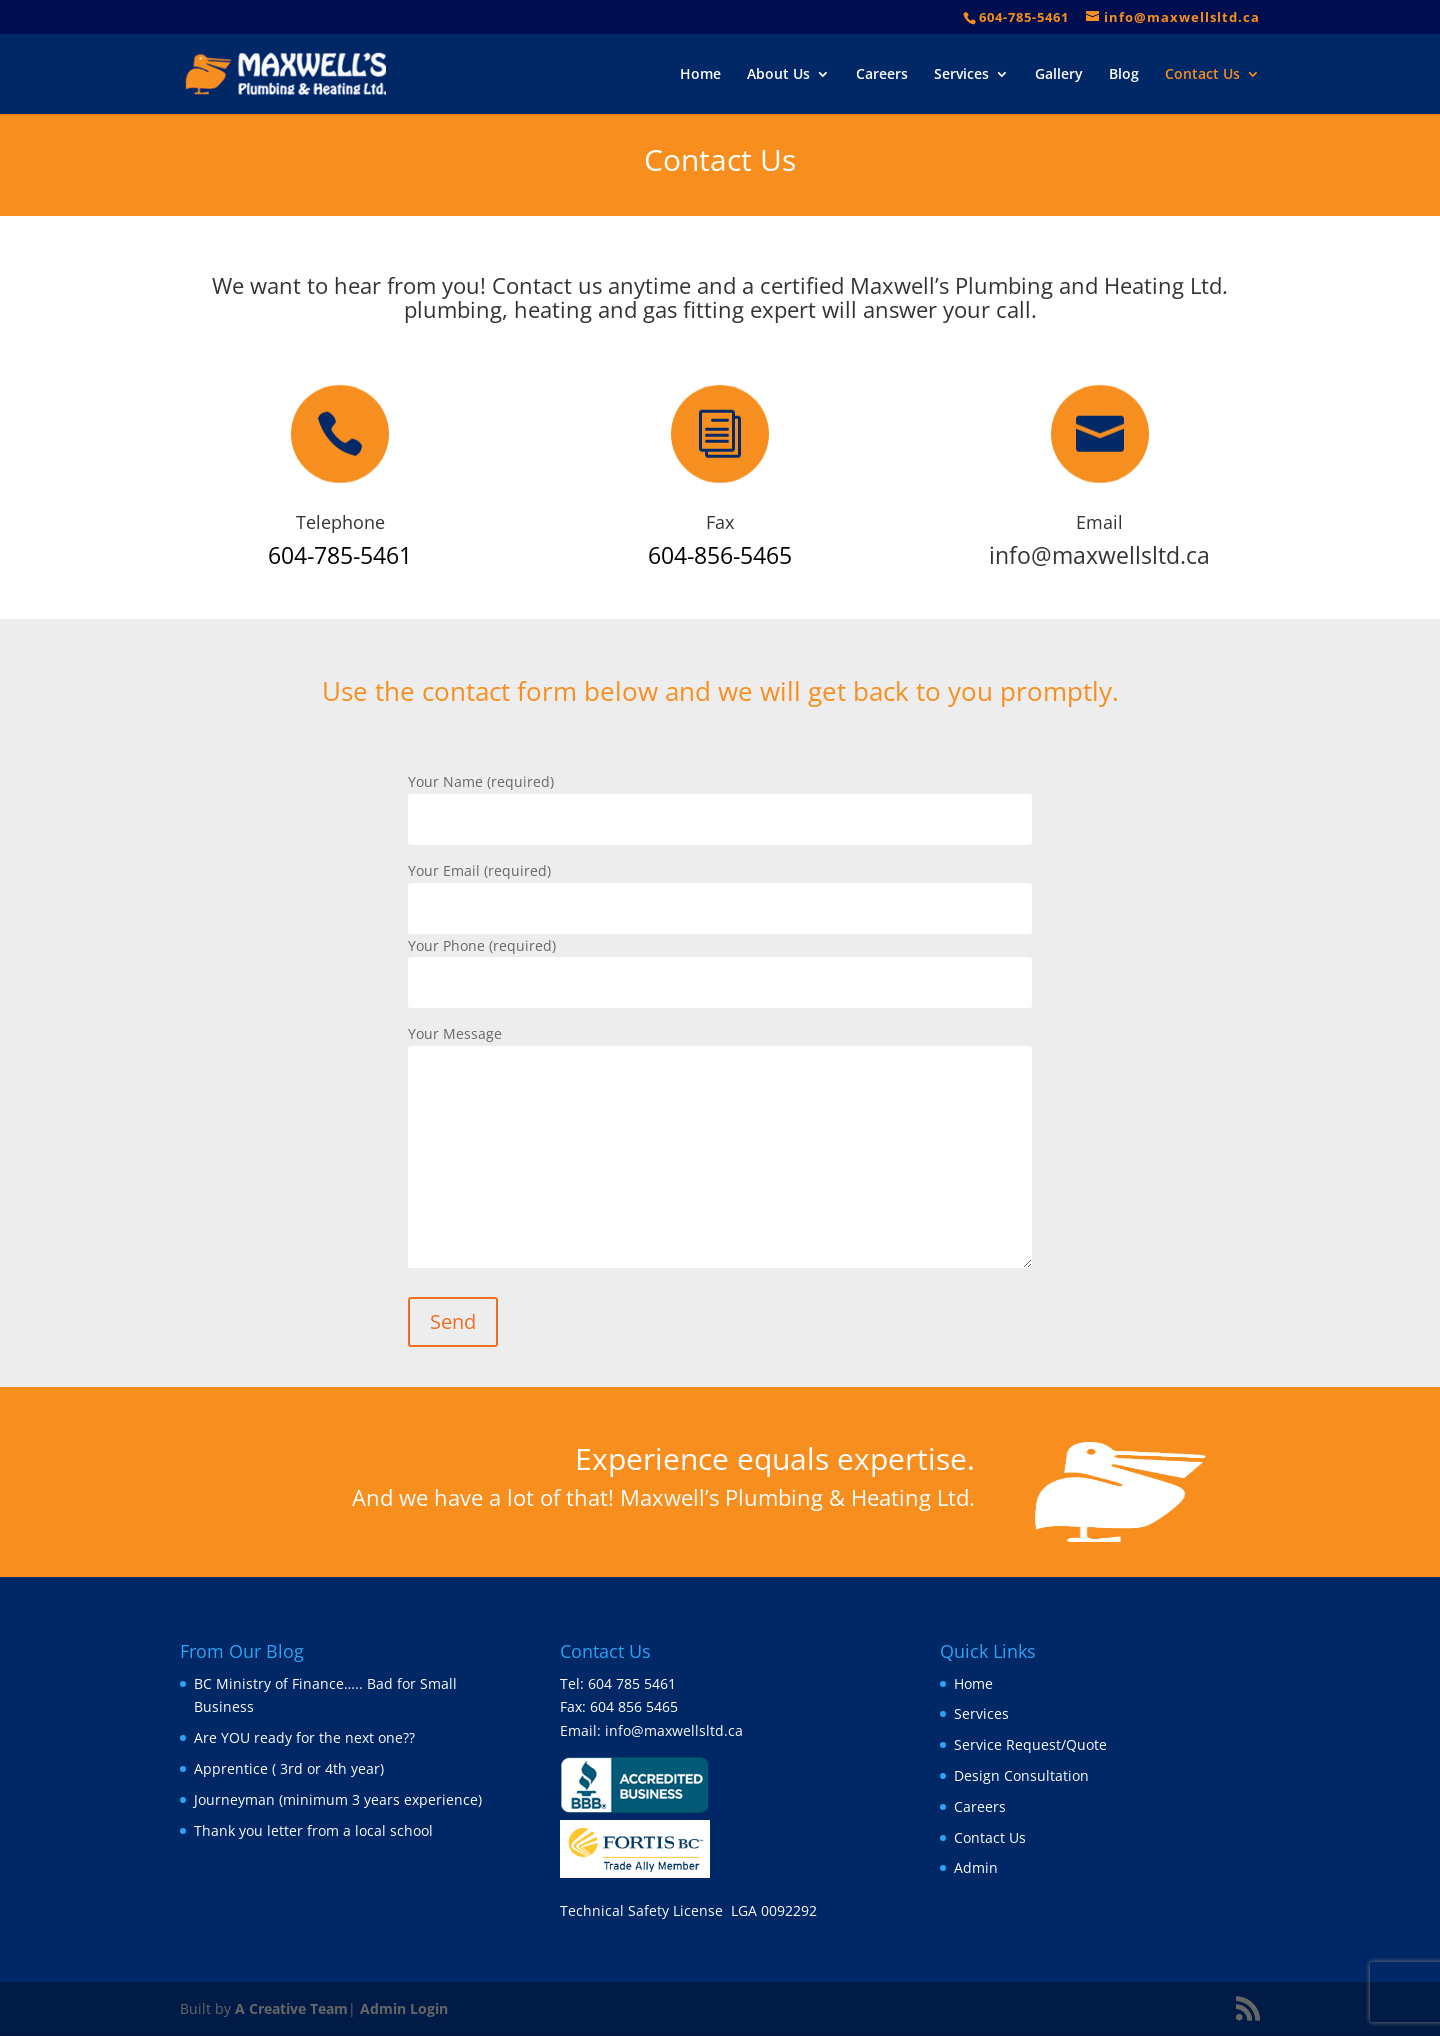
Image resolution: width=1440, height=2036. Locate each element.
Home (700, 75)
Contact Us (1202, 75)
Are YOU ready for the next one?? (304, 1737)
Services (961, 75)
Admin (976, 1867)
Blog (1124, 75)
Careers (882, 75)
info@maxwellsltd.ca (674, 1730)
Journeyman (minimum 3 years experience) (338, 1799)
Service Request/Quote (1030, 1744)
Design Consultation (1021, 1775)
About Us (778, 75)
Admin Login (404, 2008)
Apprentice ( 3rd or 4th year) (289, 1768)
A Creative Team (291, 2008)
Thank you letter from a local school (313, 1830)
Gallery (1059, 75)
